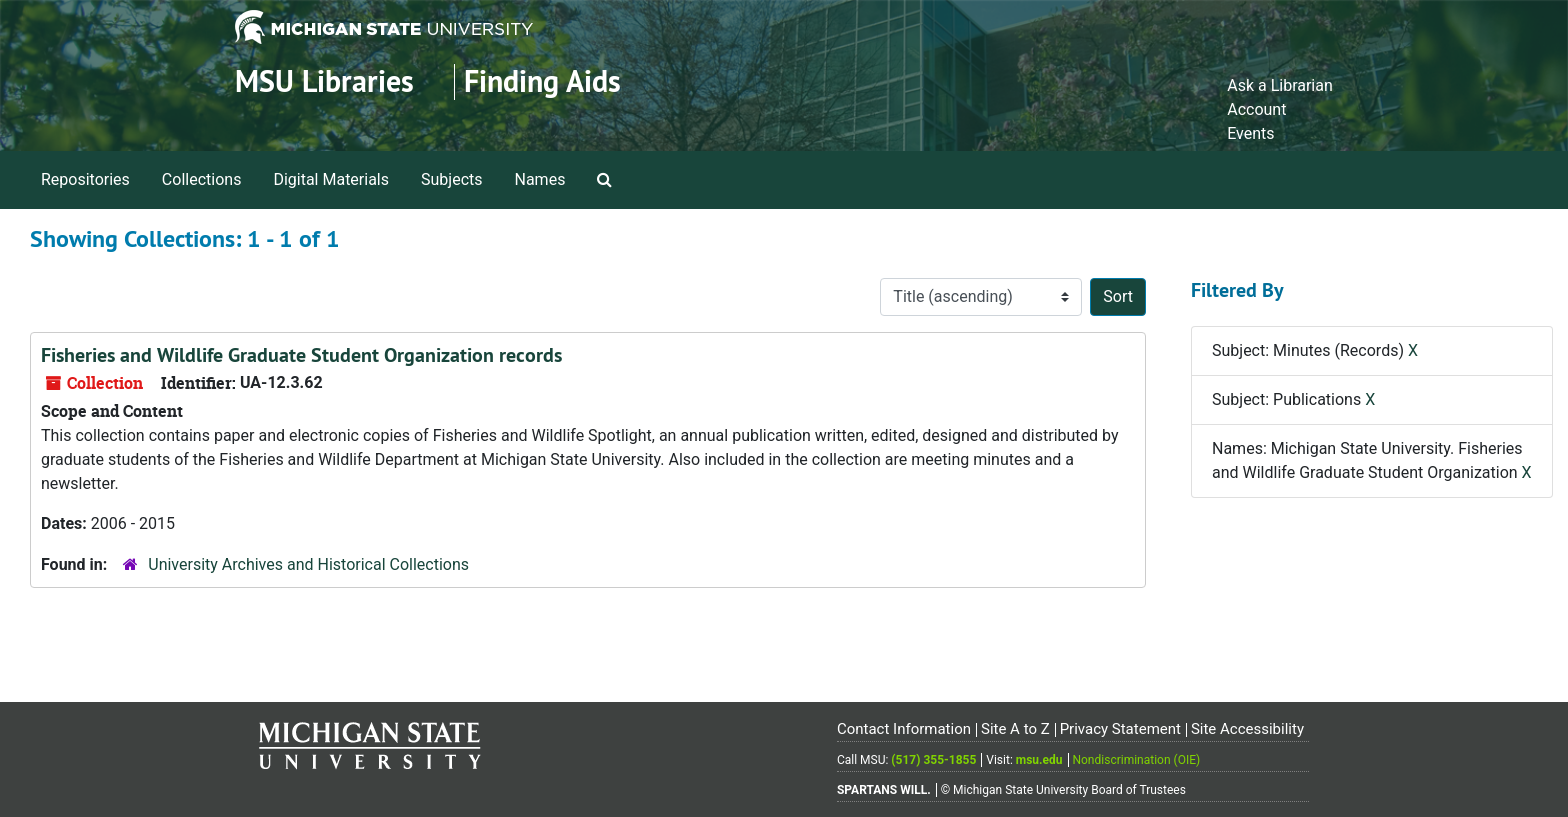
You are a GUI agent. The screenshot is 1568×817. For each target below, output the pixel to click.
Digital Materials (331, 179)
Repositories (85, 179)
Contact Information (904, 729)
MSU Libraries (324, 81)
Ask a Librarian (1280, 85)
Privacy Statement (1120, 729)
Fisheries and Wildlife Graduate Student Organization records (301, 355)
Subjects (451, 179)
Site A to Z (1015, 729)
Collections (202, 179)
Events (1250, 133)
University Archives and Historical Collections (308, 564)
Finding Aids (542, 81)
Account (1256, 109)
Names (540, 179)
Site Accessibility (1247, 729)
